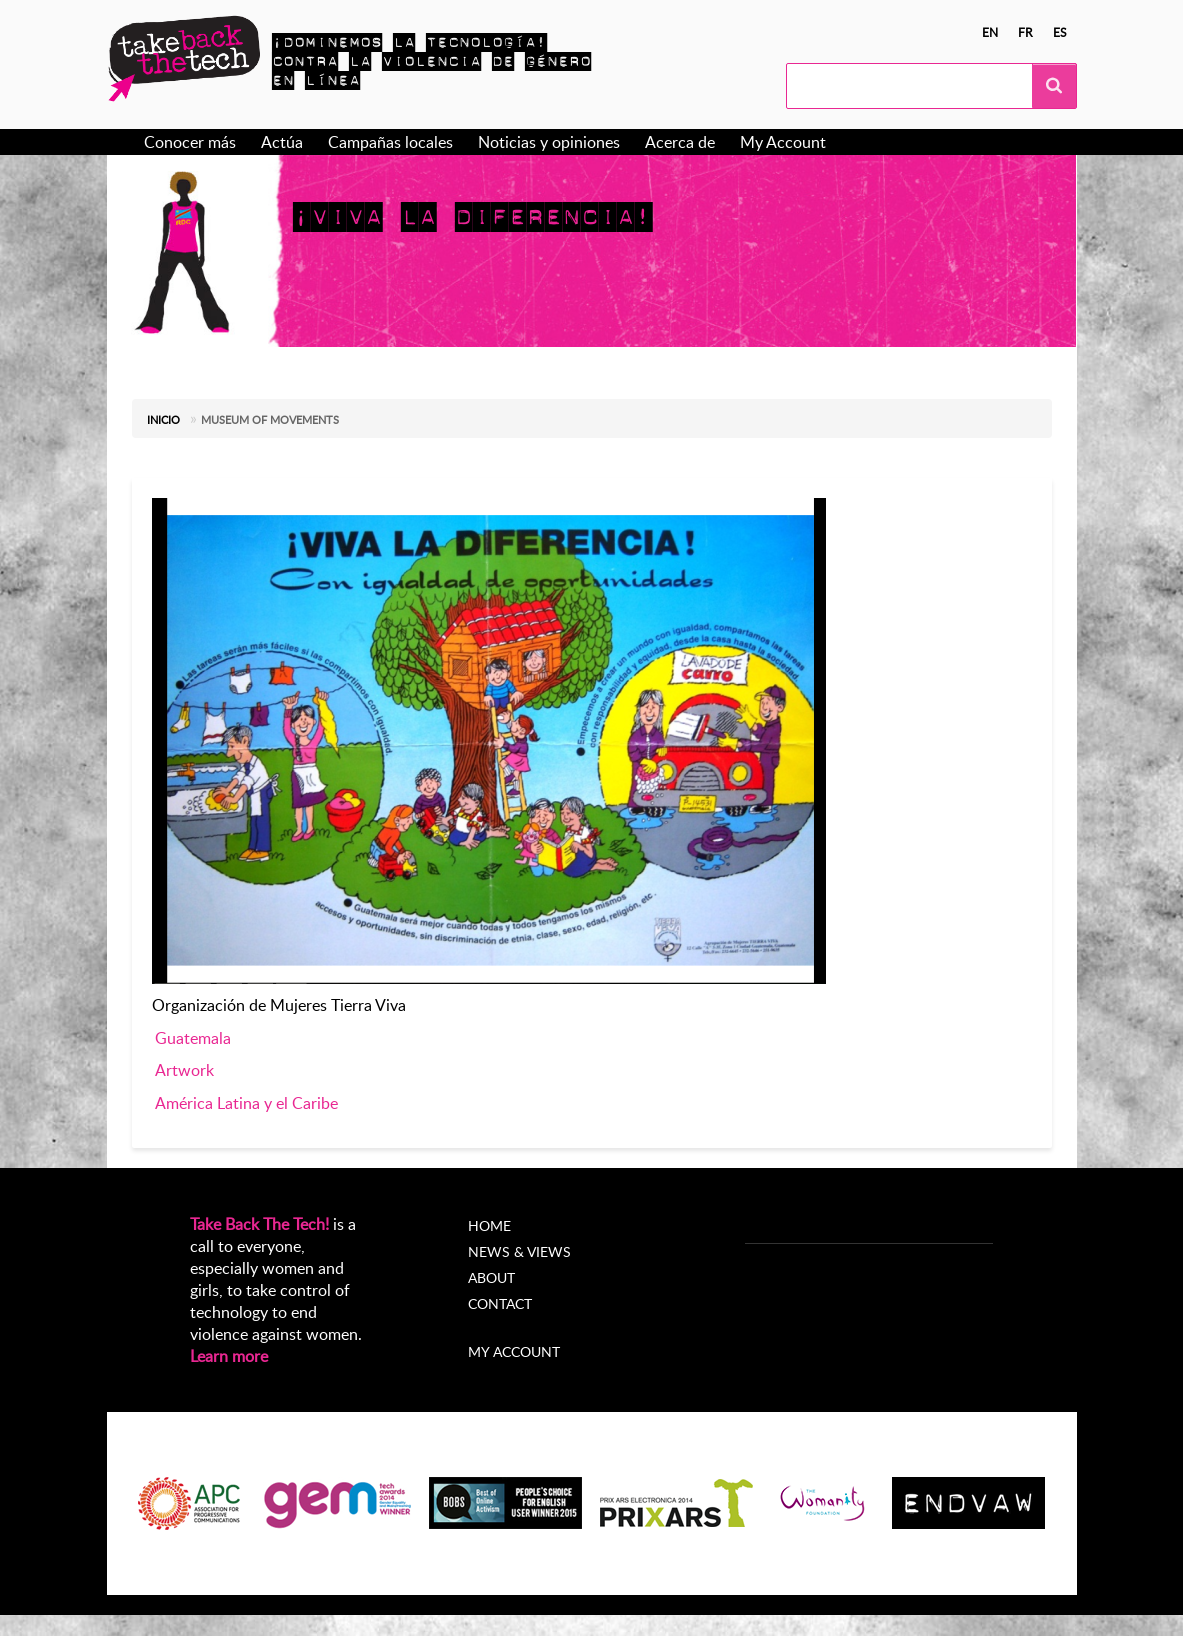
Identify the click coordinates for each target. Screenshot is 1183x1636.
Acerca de (680, 142)
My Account (783, 142)
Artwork (184, 1070)
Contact (500, 1303)
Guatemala (193, 1038)
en (990, 32)
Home (489, 1225)
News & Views (519, 1251)
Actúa (282, 142)
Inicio (163, 419)
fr (1025, 32)
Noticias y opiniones (549, 142)
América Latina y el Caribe (246, 1103)
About (491, 1277)
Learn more (229, 1356)
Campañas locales (390, 142)
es (1060, 32)
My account (514, 1351)
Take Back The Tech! (259, 1224)
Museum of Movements (270, 419)
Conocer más (190, 142)
